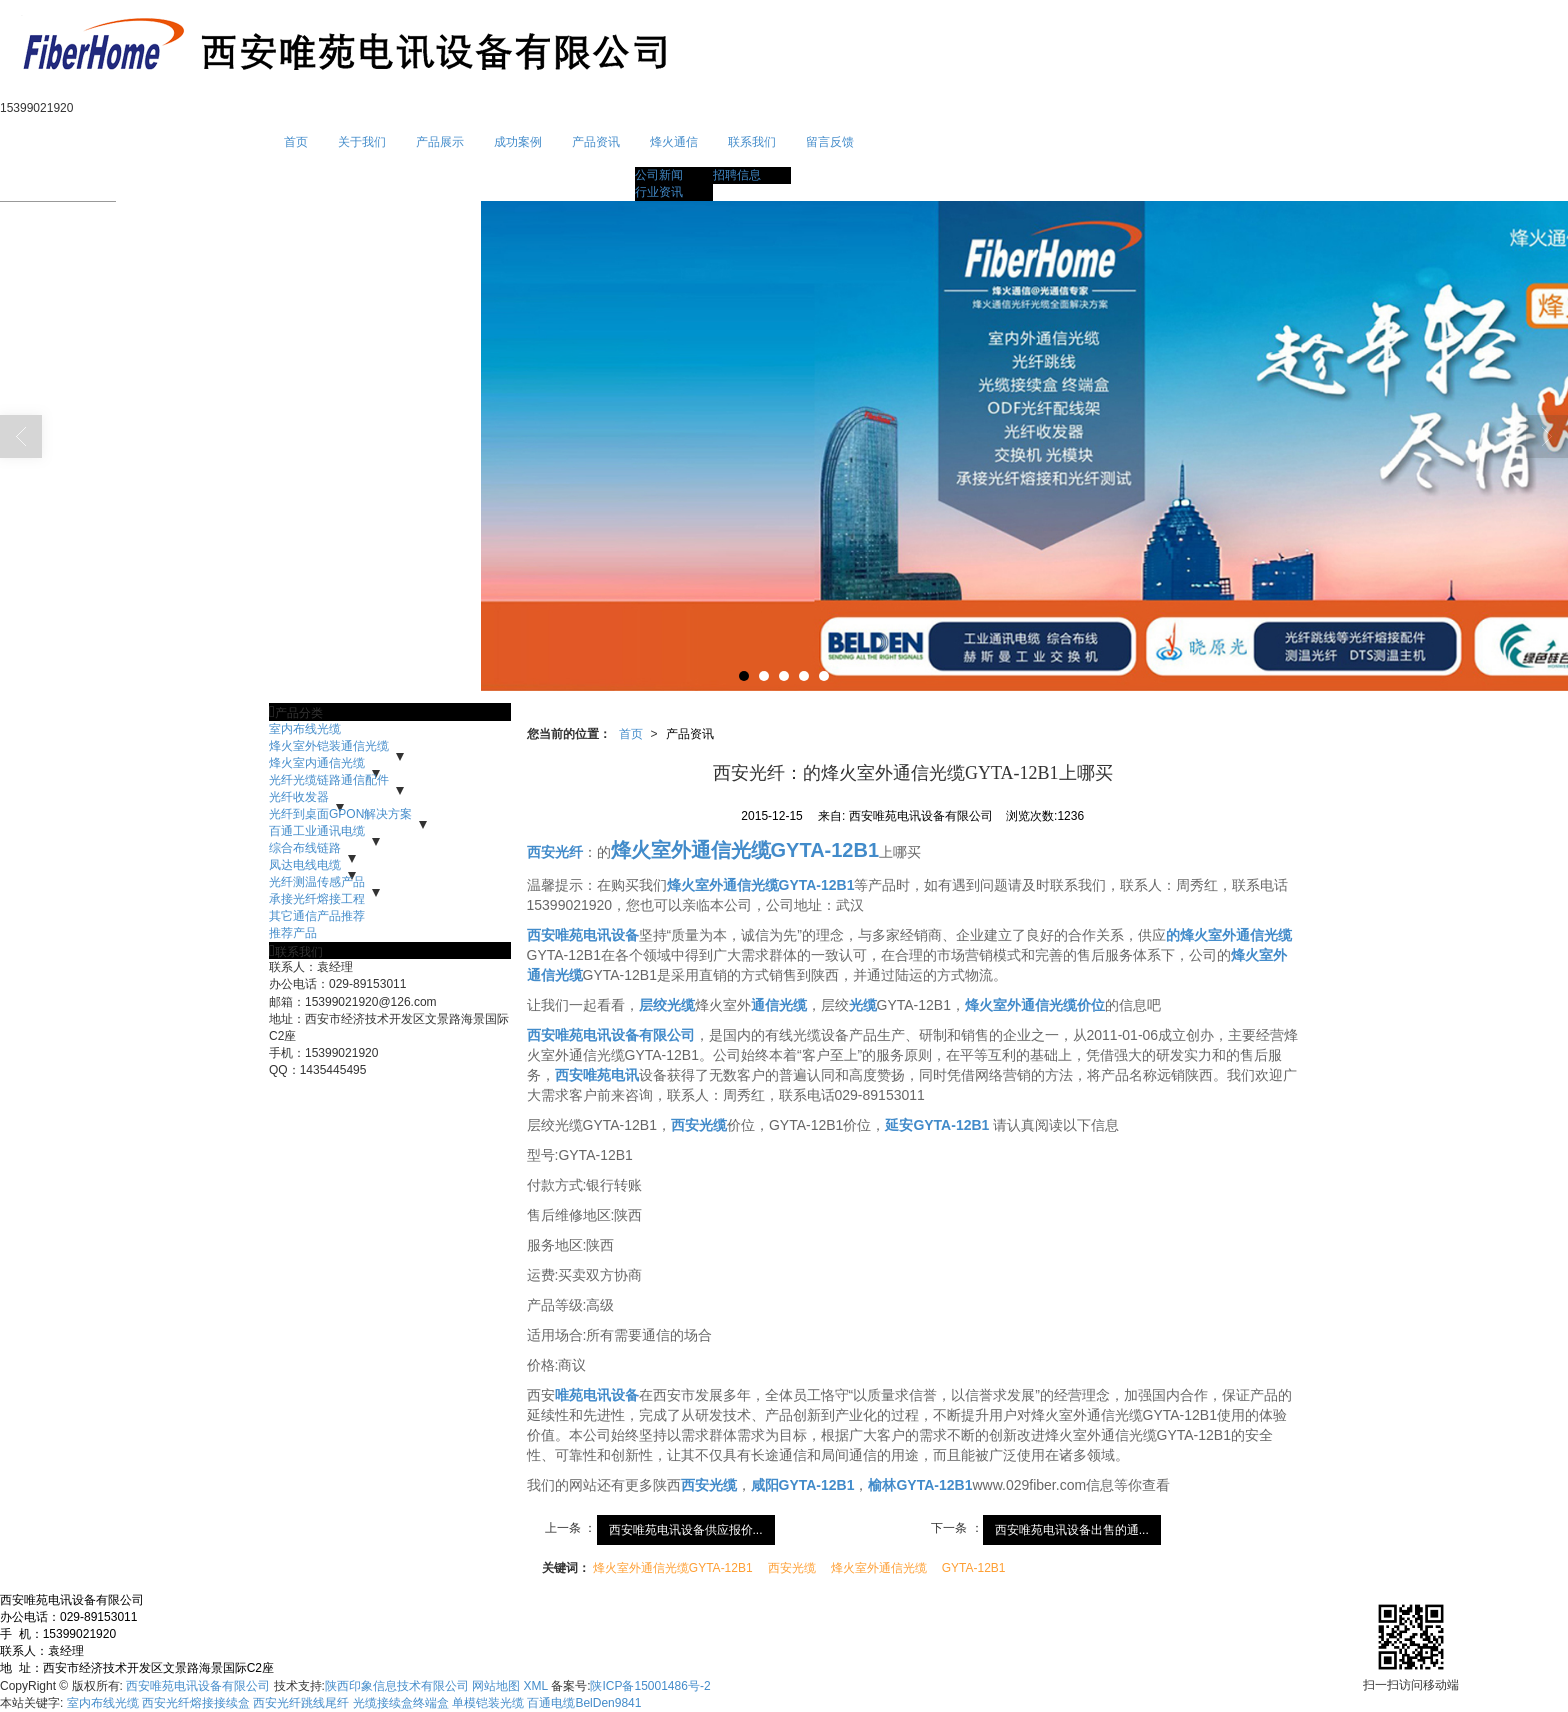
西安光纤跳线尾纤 (301, 1703)
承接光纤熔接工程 (317, 899)
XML (536, 1686)
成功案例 (518, 142)
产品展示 (440, 142)
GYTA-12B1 (974, 1568)
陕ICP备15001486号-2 (650, 1686)
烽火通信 (674, 142)
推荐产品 (293, 933)
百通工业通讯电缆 (317, 831)
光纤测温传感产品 (317, 882)
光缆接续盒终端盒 (401, 1703)
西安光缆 (792, 1568)
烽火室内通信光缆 (317, 763)
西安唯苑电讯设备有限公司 (198, 1686)
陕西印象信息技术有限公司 (397, 1686)
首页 (296, 142)
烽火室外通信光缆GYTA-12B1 (673, 1568)
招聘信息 (737, 175)
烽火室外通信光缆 (879, 1568)
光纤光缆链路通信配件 (329, 780)
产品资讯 (596, 142)
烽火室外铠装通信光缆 (329, 746)
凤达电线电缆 (305, 865)
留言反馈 (830, 142)
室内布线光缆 (305, 729)
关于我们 (362, 142)
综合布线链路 (305, 848)
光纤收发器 (299, 797)
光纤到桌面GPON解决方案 (340, 814)
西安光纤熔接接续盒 (196, 1703)
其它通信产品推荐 (317, 916)
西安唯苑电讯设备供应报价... (686, 1530)
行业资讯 (659, 192)
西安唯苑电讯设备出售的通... (1072, 1530)
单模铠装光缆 (488, 1703)
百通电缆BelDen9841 (584, 1703)
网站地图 (496, 1686)
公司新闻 (659, 175)
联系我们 (752, 142)
